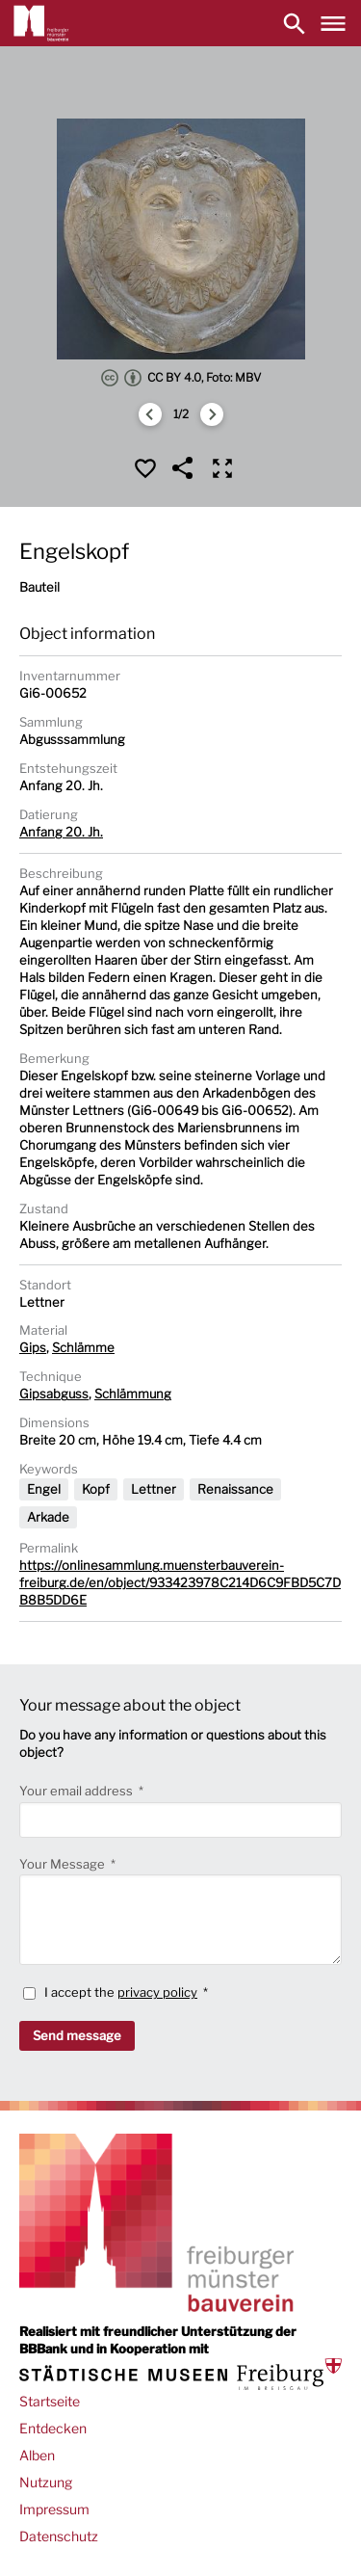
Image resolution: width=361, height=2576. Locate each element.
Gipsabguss (54, 1393)
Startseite (49, 2401)
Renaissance (235, 1489)
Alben (37, 2455)
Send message (77, 2035)
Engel (44, 1489)
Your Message (63, 1864)
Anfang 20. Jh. (61, 831)
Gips (32, 1347)
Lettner (153, 1489)
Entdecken (53, 2428)
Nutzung (45, 2482)
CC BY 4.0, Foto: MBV (181, 377)
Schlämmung (132, 1393)
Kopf (96, 1489)
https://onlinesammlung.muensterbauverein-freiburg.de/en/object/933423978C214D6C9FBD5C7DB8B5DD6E (180, 1582)
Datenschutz (58, 2536)
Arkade (48, 1517)
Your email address (77, 1790)
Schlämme (83, 1347)
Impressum (54, 2509)
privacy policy (157, 1992)
